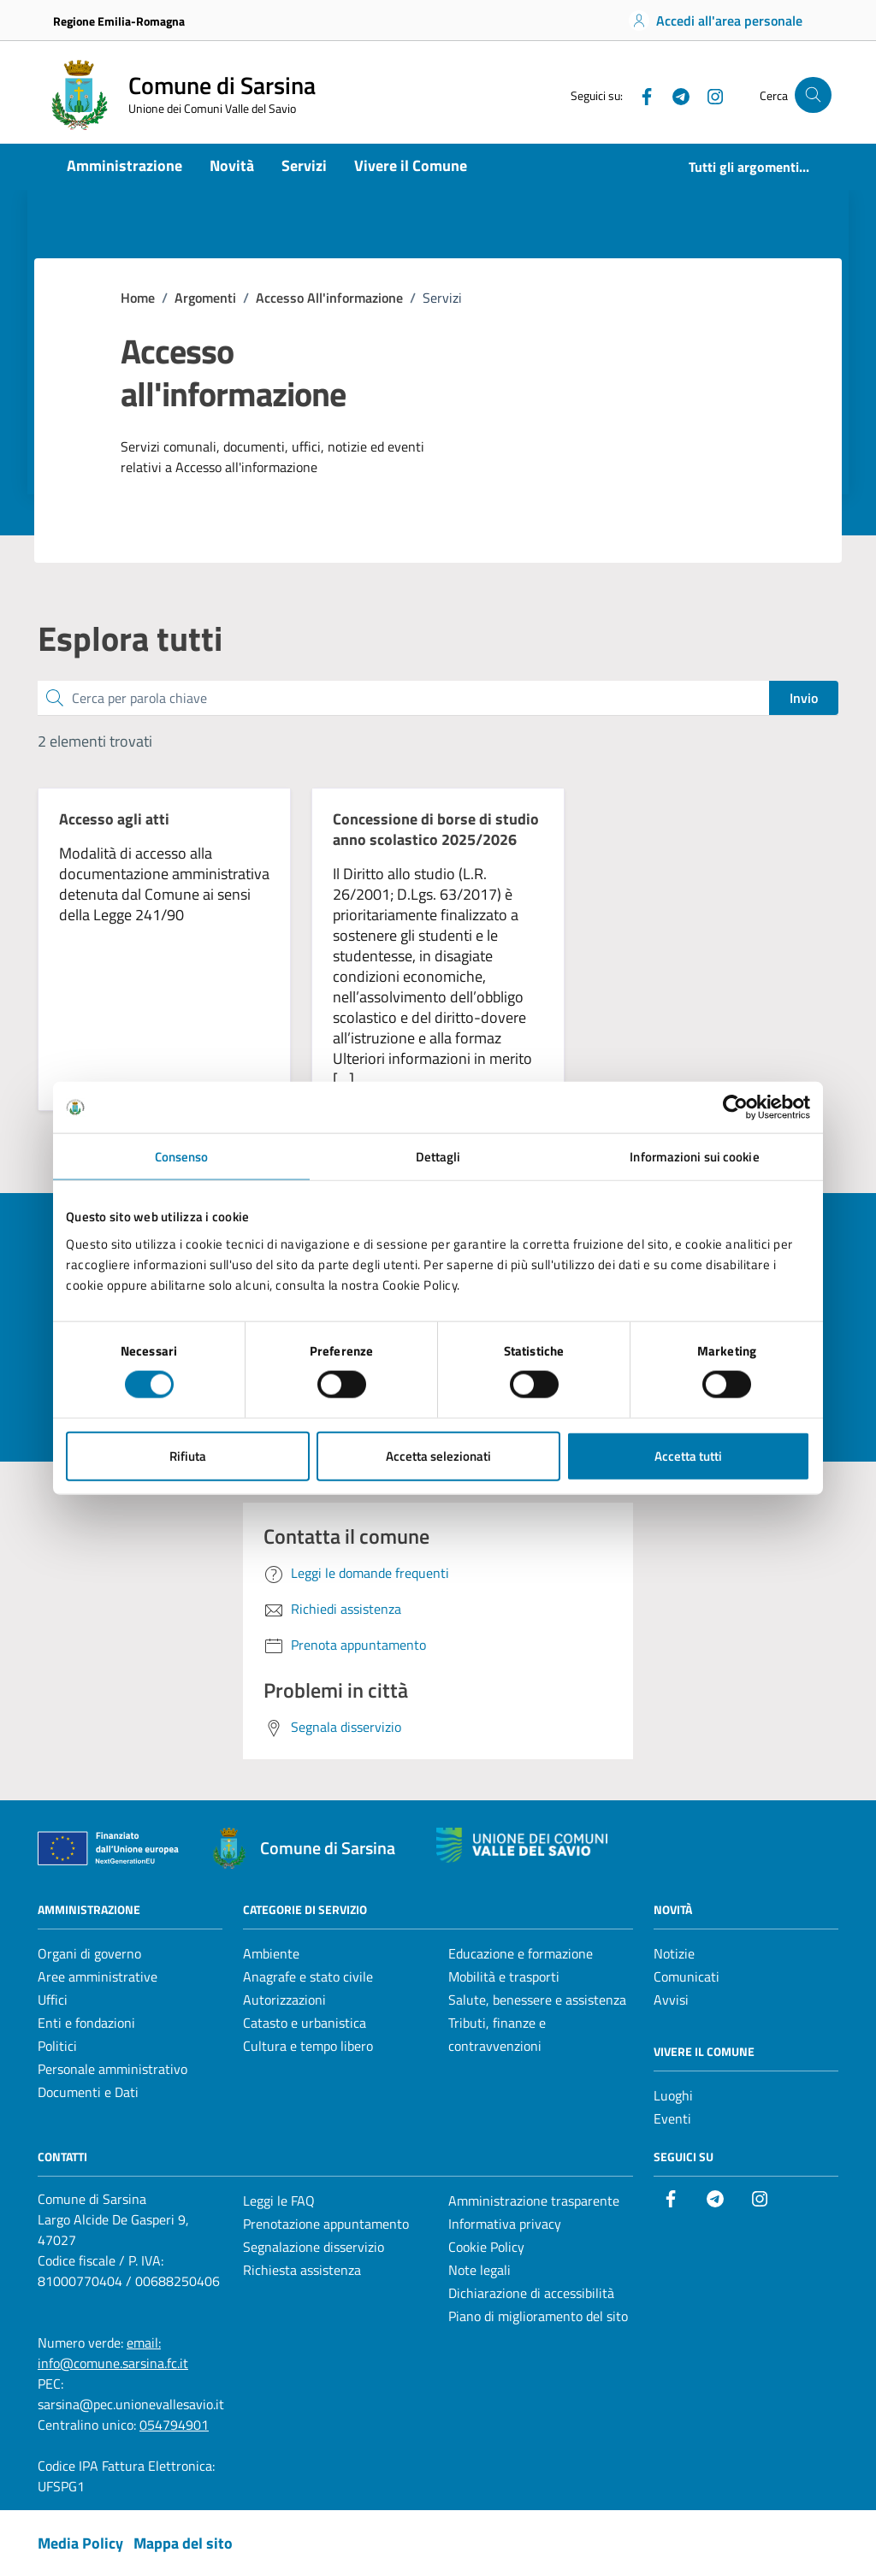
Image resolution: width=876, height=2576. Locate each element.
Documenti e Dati (88, 2092)
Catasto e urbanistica (304, 2022)
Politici (57, 2045)
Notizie (674, 1953)
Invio (804, 698)
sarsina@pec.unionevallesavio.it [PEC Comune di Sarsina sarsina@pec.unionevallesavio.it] (131, 2404)
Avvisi (671, 1999)
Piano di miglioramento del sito (538, 2316)
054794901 (174, 2424)
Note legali (479, 2270)
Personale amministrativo (112, 2069)
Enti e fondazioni (86, 2022)
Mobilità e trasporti (503, 1976)
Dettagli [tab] (438, 1157)
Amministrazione (124, 165)
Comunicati (686, 1976)
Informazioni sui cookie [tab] (694, 1157)
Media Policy (80, 2543)
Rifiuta (187, 1455)
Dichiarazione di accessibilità (531, 2293)
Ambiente (271, 1953)
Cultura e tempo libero (308, 2045)
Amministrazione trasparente (533, 2200)
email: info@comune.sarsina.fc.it (113, 2352)
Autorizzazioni (284, 1999)
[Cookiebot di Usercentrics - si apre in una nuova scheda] (735, 1107)
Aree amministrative (97, 1976)
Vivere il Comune (410, 165)
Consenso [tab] (182, 1157)
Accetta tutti (688, 1455)
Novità (232, 165)
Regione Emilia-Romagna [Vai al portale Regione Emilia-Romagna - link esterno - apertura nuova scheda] (119, 21)
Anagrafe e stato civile (308, 1976)
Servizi (304, 165)
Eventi (672, 2118)
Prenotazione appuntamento (326, 2223)
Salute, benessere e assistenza (537, 1999)
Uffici (53, 1999)
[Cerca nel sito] (813, 95)
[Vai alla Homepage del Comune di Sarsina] (180, 95)
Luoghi (673, 2095)
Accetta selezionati (438, 1455)
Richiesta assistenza (302, 2270)
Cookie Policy (486, 2246)
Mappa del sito (183, 2543)
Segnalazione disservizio (313, 2246)
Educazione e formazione (520, 1953)
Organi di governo (89, 1953)
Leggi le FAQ (279, 2200)
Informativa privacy (504, 2223)
